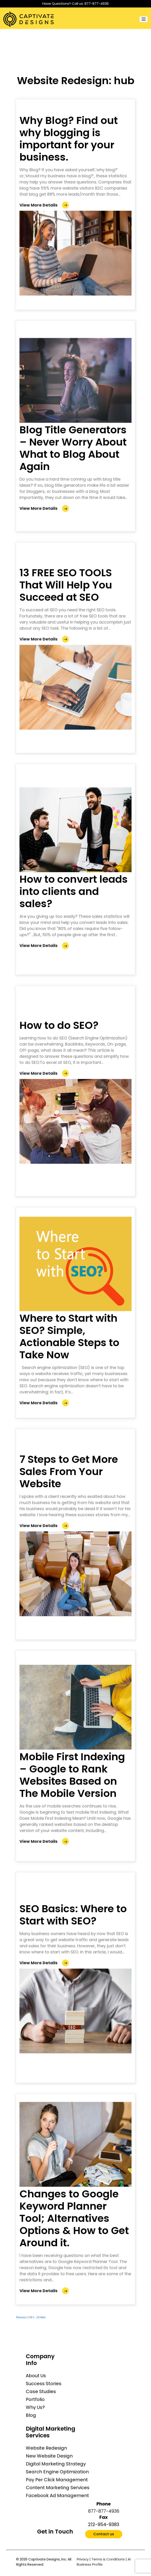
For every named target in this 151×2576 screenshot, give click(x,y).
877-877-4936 (96, 3)
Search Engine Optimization (57, 2472)
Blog (31, 2415)
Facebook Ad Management (57, 2495)
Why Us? (35, 2407)
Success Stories (43, 2383)
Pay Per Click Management (57, 2479)
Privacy (83, 2559)
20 (38, 2317)
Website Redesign (46, 2448)
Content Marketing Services (57, 2487)
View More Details (44, 205)
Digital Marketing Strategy (56, 2464)
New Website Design (49, 2456)
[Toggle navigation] (143, 19)
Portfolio (35, 2399)
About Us (36, 2375)
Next (43, 2317)
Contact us (103, 2534)
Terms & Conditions (108, 2559)
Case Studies (41, 2391)
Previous (21, 2317)
